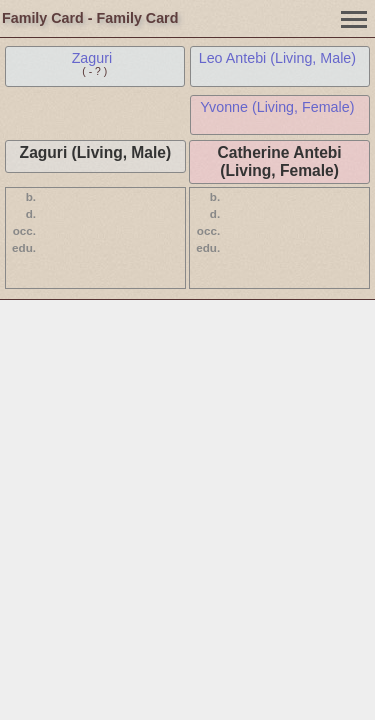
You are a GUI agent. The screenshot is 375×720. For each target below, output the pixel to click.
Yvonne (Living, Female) (277, 107)
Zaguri (92, 58)
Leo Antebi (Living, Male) (277, 58)
